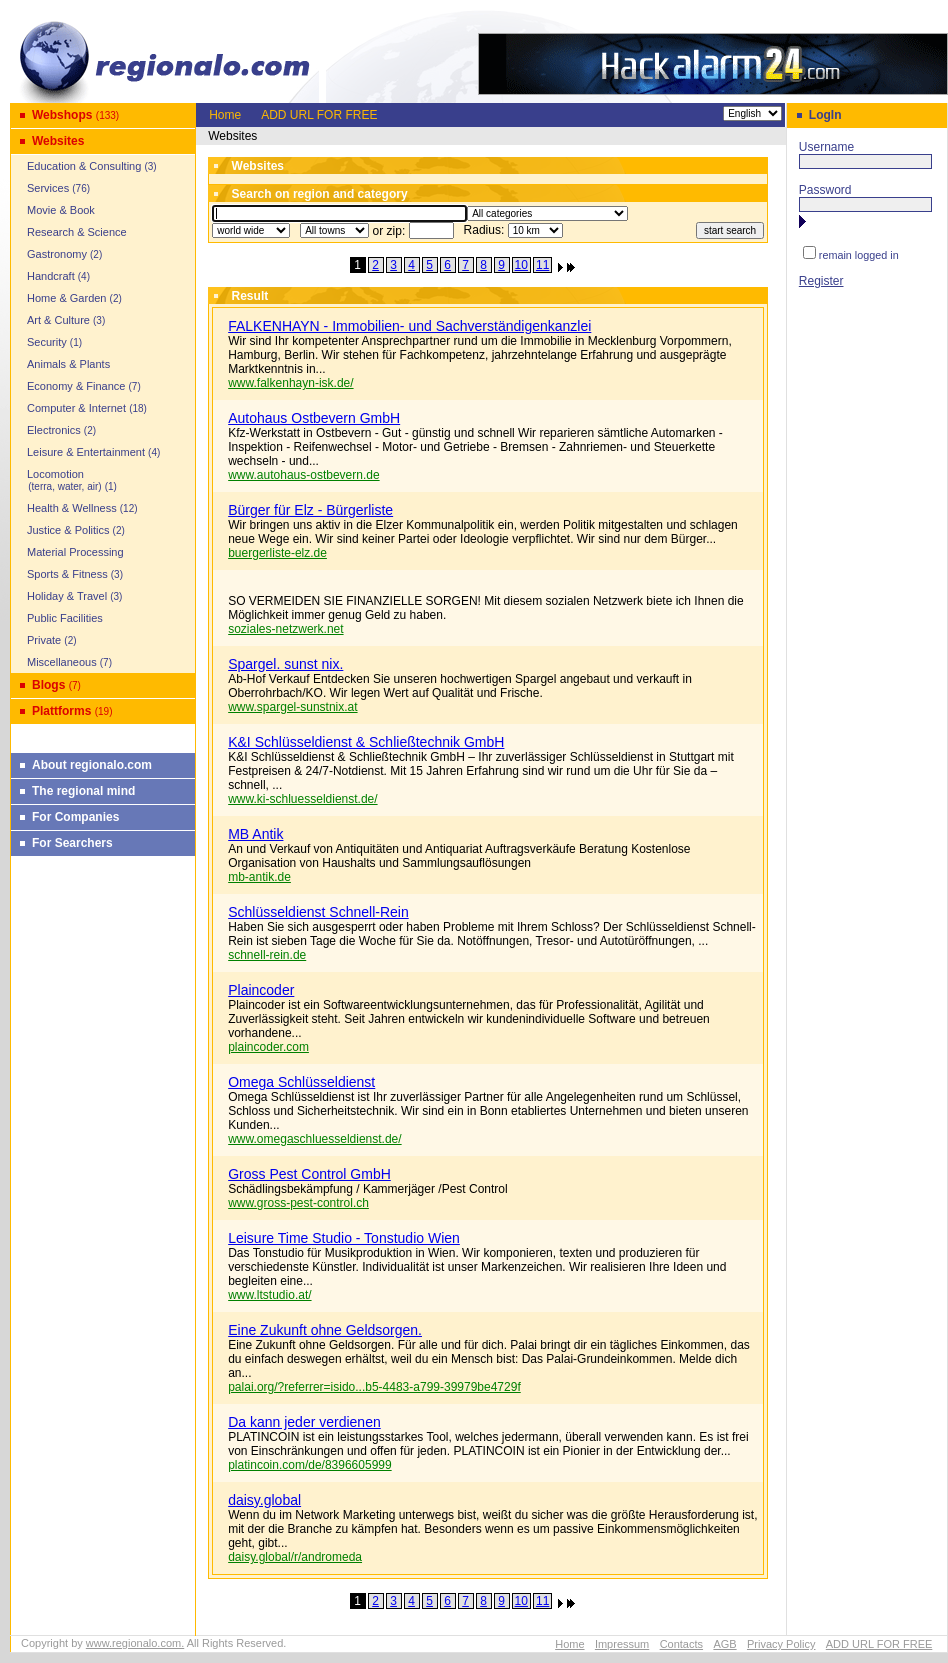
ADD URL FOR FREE (319, 115)
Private (44, 640)
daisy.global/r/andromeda (295, 1557)
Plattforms (61, 711)
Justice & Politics (68, 530)
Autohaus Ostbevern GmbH (314, 418)
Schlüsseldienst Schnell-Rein (318, 912)
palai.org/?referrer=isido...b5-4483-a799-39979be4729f (374, 1387)
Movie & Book (61, 210)
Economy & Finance (76, 386)
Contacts (681, 1644)
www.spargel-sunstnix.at (292, 707)
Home (225, 115)
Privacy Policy (781, 1644)
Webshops (62, 115)
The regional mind (83, 791)
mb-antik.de (259, 877)
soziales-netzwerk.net (285, 629)
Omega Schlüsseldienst (301, 1082)
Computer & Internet (76, 408)
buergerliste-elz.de (277, 553)
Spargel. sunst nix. (285, 664)
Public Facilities (65, 618)
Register (821, 281)
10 (521, 265)
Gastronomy (57, 254)
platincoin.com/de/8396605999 (309, 1465)
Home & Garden (66, 298)
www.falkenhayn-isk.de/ (290, 383)
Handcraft (51, 276)
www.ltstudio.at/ (269, 1295)
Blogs (48, 685)
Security (47, 342)
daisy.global (264, 1500)
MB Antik (255, 834)
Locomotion (59, 480)
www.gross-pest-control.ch (298, 1203)
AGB (724, 1644)
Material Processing (75, 552)
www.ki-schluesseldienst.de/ (302, 799)
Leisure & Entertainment (86, 452)
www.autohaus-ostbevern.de (303, 475)
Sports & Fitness (67, 574)
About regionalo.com (92, 765)
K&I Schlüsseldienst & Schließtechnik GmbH (366, 742)
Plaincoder (261, 990)
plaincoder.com (268, 1047)
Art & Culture (58, 320)
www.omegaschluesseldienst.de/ (314, 1139)
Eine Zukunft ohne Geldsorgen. (325, 1330)
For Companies (75, 817)
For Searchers (72, 843)
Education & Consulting (84, 166)
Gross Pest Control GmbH (309, 1174)
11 (542, 265)
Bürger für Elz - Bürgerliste (310, 510)
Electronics (54, 430)
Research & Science (77, 232)
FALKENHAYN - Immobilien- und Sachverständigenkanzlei (409, 326)
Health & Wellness (72, 508)
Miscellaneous (62, 662)
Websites (58, 141)
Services (48, 188)
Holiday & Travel (67, 596)
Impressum (622, 1644)
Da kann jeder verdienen (304, 1422)
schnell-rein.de (267, 955)
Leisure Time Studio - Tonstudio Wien (344, 1238)
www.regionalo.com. (135, 1643)
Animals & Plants (68, 364)
